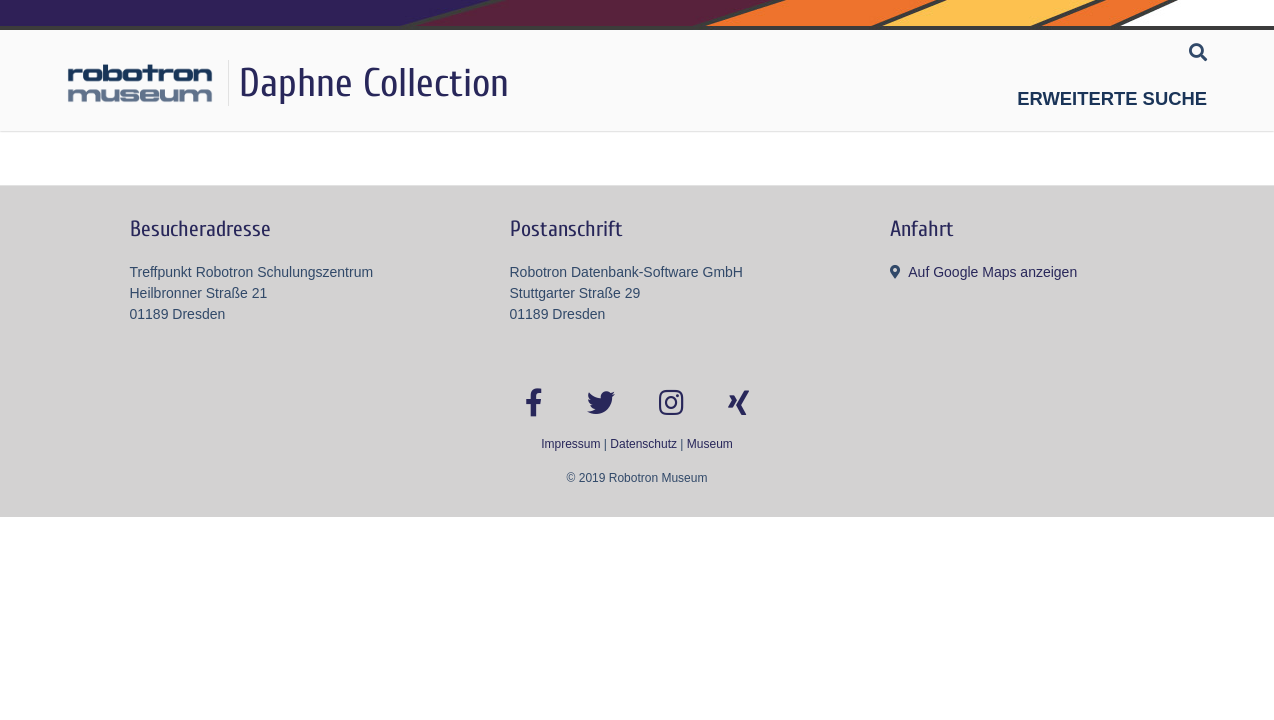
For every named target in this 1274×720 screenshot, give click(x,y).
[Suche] (1198, 53)
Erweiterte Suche (1112, 98)
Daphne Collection (374, 83)
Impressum (570, 444)
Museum (710, 444)
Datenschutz (643, 444)
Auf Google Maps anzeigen (992, 272)
